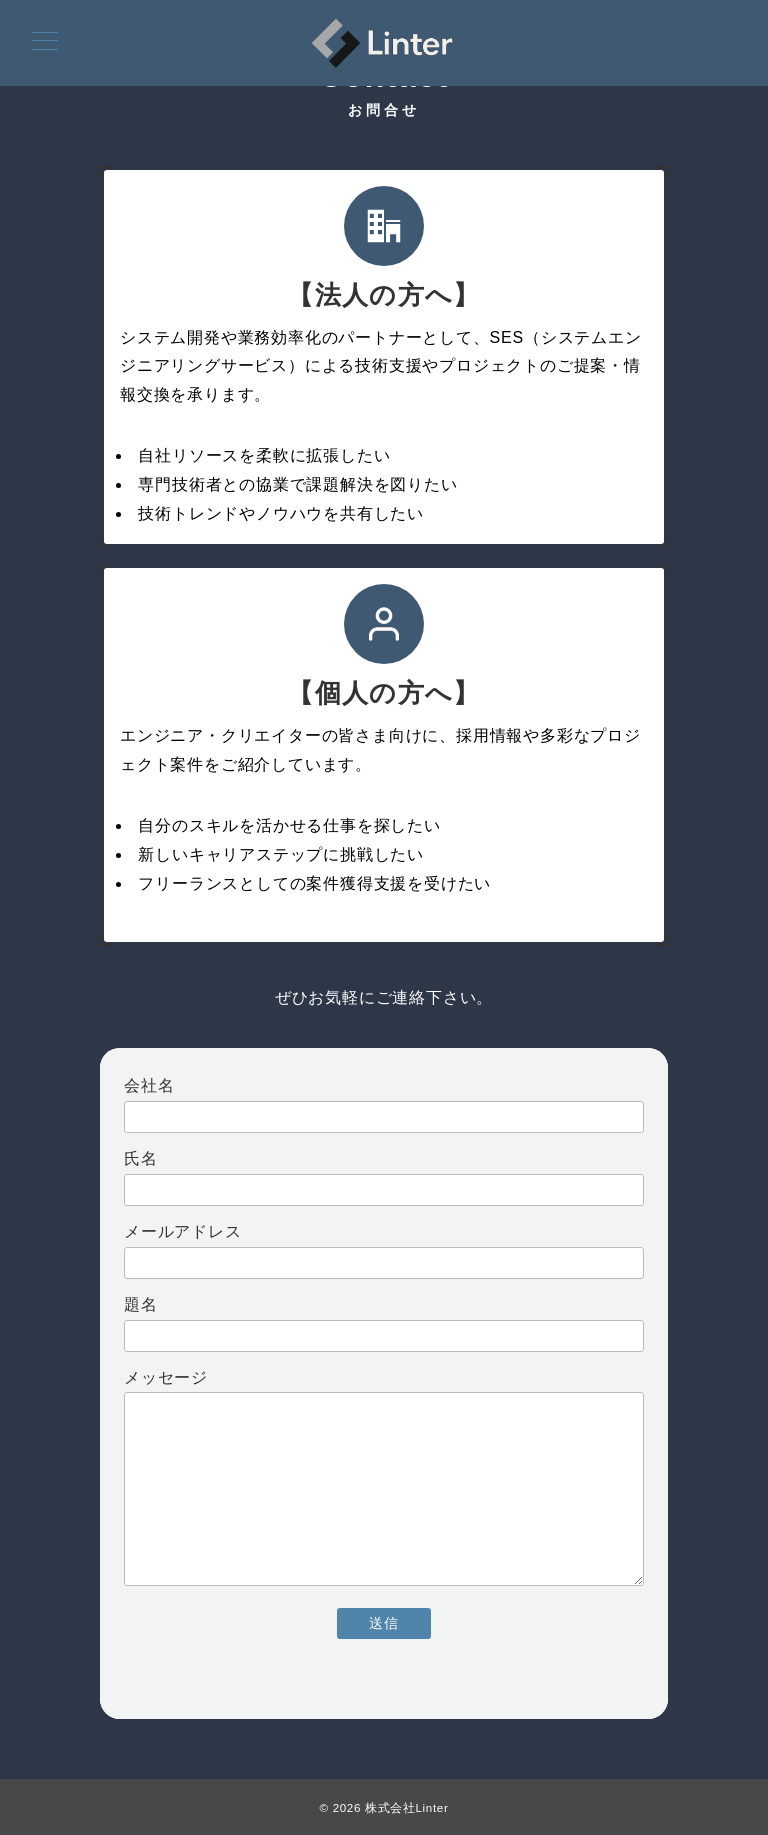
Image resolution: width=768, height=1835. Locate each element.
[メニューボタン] (45, 43)
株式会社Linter (406, 1807)
